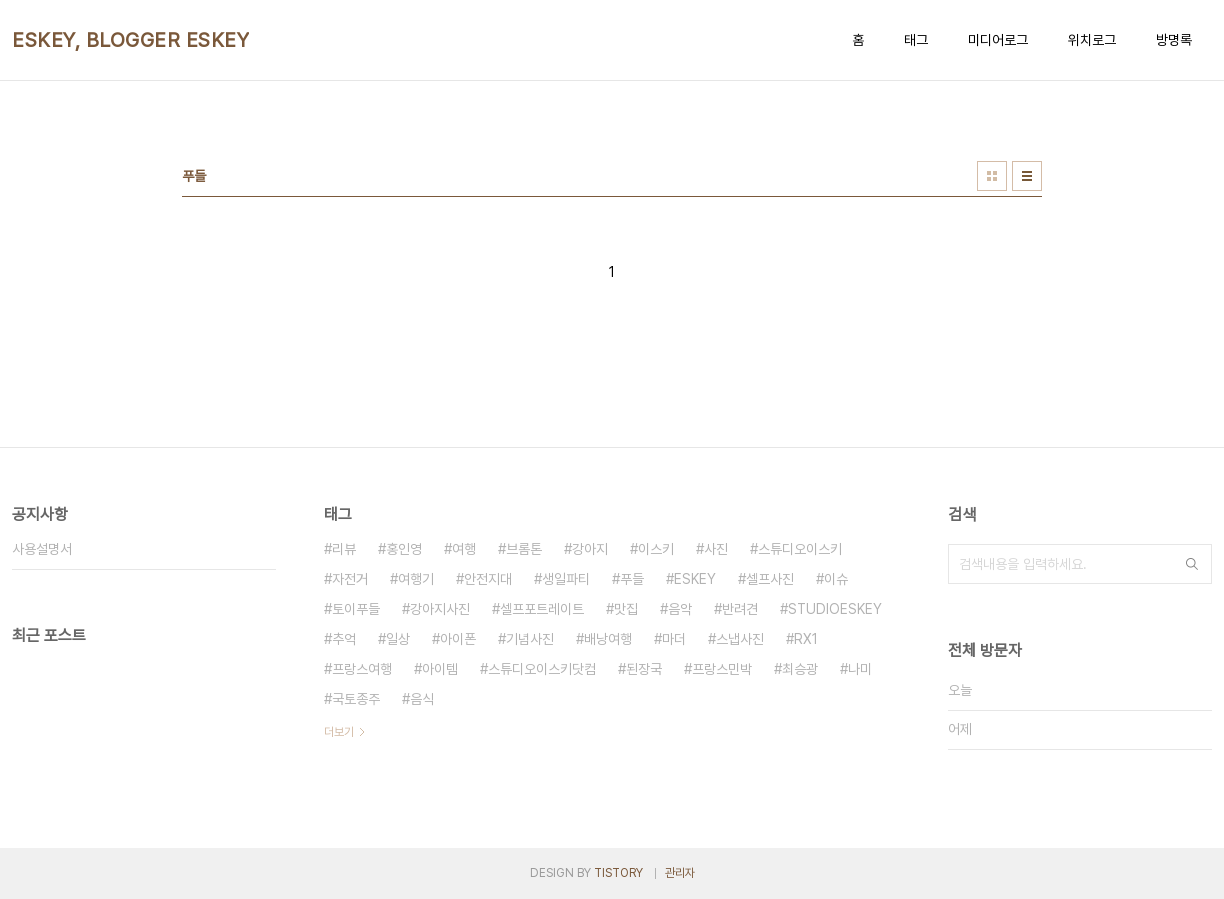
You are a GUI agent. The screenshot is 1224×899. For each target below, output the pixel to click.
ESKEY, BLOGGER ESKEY (130, 40)
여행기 (416, 579)
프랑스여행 (362, 669)
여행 (464, 549)
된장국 (644, 669)
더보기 (339, 732)
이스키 (656, 549)
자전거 (350, 579)
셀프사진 (770, 579)
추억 (344, 639)
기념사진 (530, 639)
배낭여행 (608, 639)
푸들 (632, 579)
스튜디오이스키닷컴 (542, 669)
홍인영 (404, 549)
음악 (680, 609)
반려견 (740, 609)
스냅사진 (740, 639)
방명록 (1174, 40)
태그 (916, 40)
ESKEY (695, 579)
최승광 (800, 669)
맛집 (626, 609)
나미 (860, 669)
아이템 (440, 669)
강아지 (590, 549)
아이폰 (458, 639)
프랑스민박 (722, 669)
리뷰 (344, 549)
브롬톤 (524, 549)
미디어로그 (998, 40)
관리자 (680, 873)
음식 (422, 699)
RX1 (806, 639)
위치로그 (1092, 40)
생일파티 (566, 579)
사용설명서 (42, 549)
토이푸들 (356, 609)
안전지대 (488, 579)
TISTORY (618, 873)
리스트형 (1027, 176)
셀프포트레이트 (542, 609)
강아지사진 (440, 609)
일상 (398, 639)
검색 (1192, 564)
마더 (674, 639)
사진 (716, 549)
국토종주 (356, 699)
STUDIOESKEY (835, 609)
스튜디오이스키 (800, 549)
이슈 (836, 579)
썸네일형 (992, 176)
